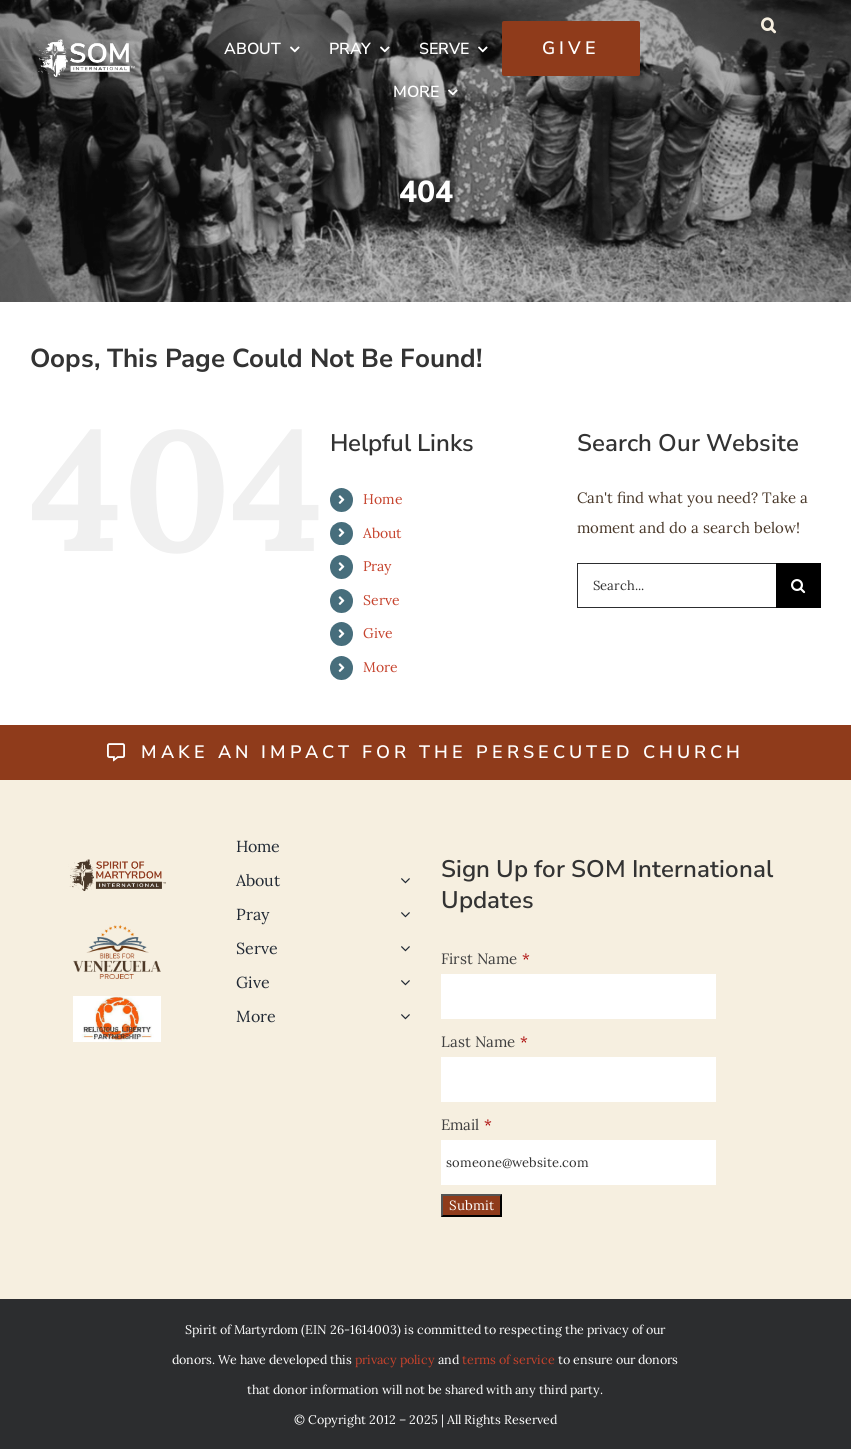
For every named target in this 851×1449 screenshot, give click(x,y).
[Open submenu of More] (401, 1016)
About (382, 533)
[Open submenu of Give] (401, 982)
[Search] (798, 585)
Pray (377, 566)
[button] (768, 25)
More (380, 667)
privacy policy (395, 1359)
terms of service (508, 1359)
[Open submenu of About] (401, 880)
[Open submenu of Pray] (401, 914)
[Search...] (676, 585)
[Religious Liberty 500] (116, 1003)
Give (378, 633)
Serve (381, 600)
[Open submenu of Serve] (401, 948)
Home (383, 499)
